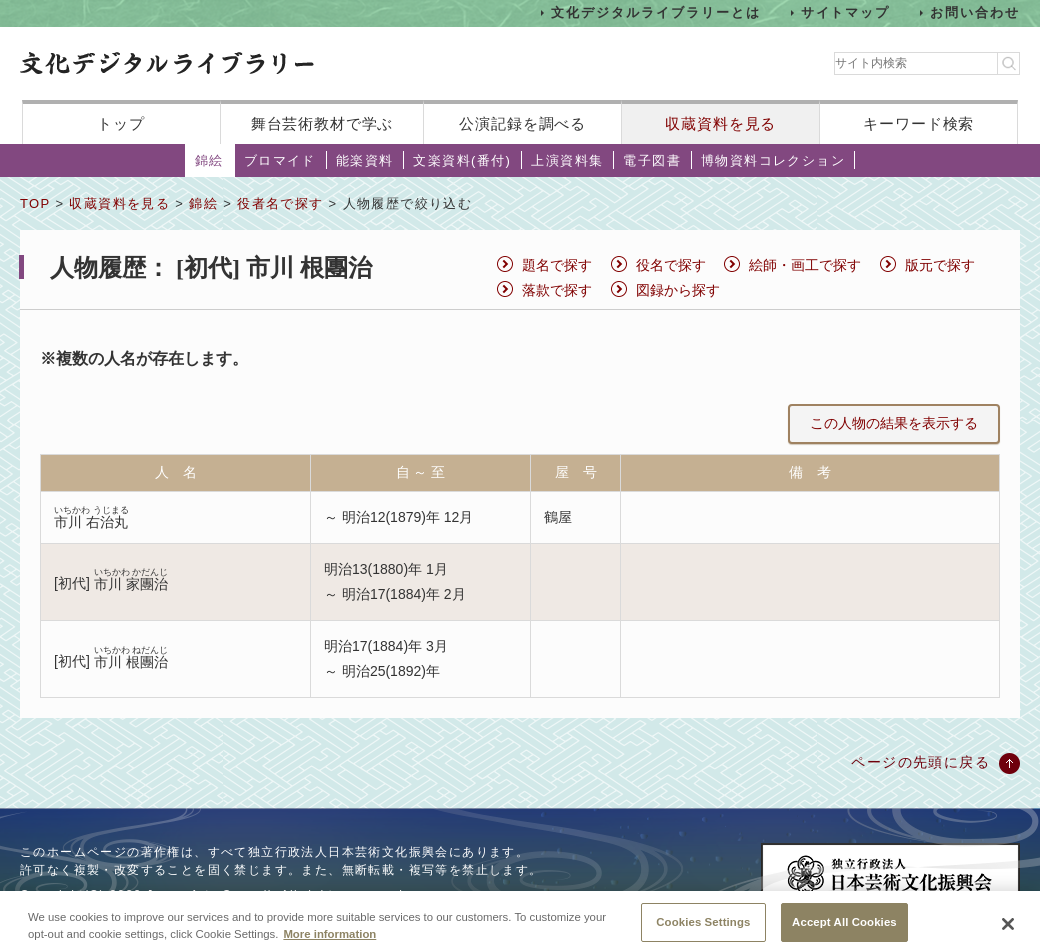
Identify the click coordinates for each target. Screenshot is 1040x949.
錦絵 (209, 160)
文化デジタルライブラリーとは (655, 12)
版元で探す (940, 265)
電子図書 (652, 160)
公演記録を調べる (522, 123)
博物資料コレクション (773, 160)
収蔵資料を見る (720, 123)
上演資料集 (567, 160)
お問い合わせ (975, 12)
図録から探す (678, 290)
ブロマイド (280, 160)
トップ (121, 123)
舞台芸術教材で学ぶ (322, 123)
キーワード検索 (918, 123)
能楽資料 (365, 160)
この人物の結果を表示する (894, 423)
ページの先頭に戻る (920, 762)
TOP (35, 203)
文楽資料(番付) (462, 160)
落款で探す (557, 290)
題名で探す (557, 265)
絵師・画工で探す (805, 265)
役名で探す (671, 265)
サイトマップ (846, 12)
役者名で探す (280, 203)
